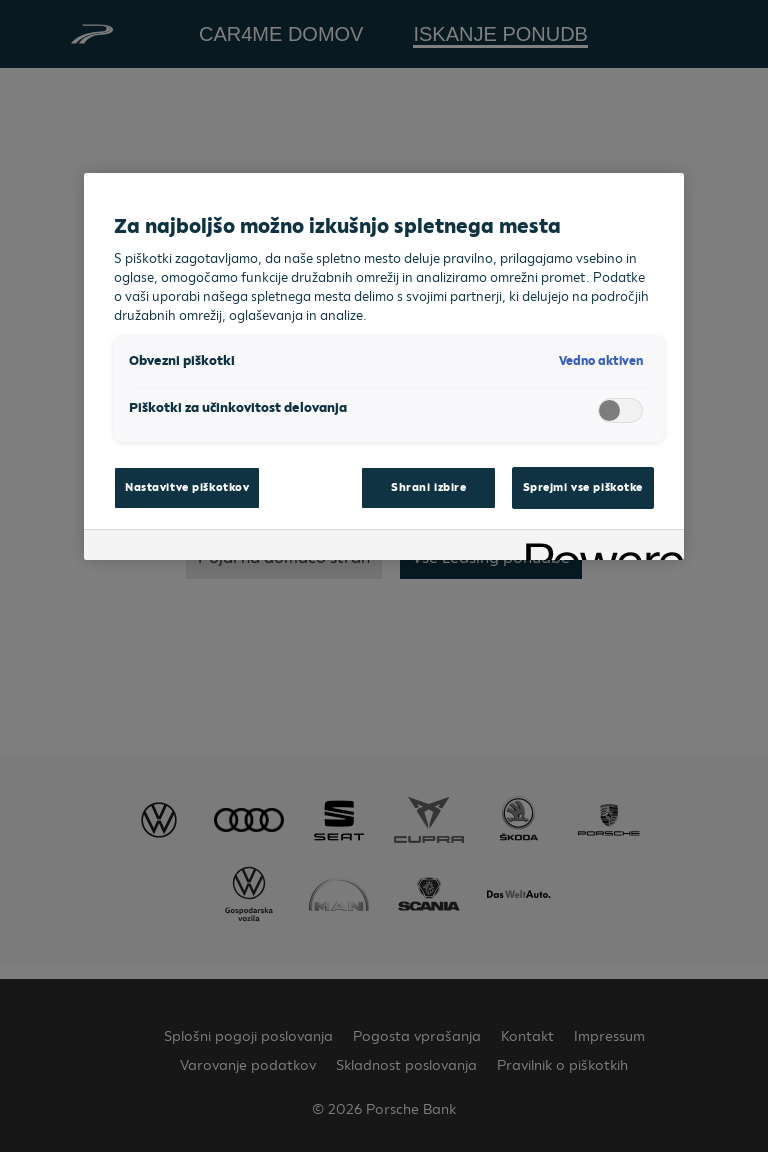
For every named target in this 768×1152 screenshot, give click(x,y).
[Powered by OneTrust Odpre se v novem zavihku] (598, 547)
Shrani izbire (428, 487)
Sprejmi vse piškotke (583, 487)
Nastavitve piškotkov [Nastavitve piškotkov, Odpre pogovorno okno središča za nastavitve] (187, 487)
